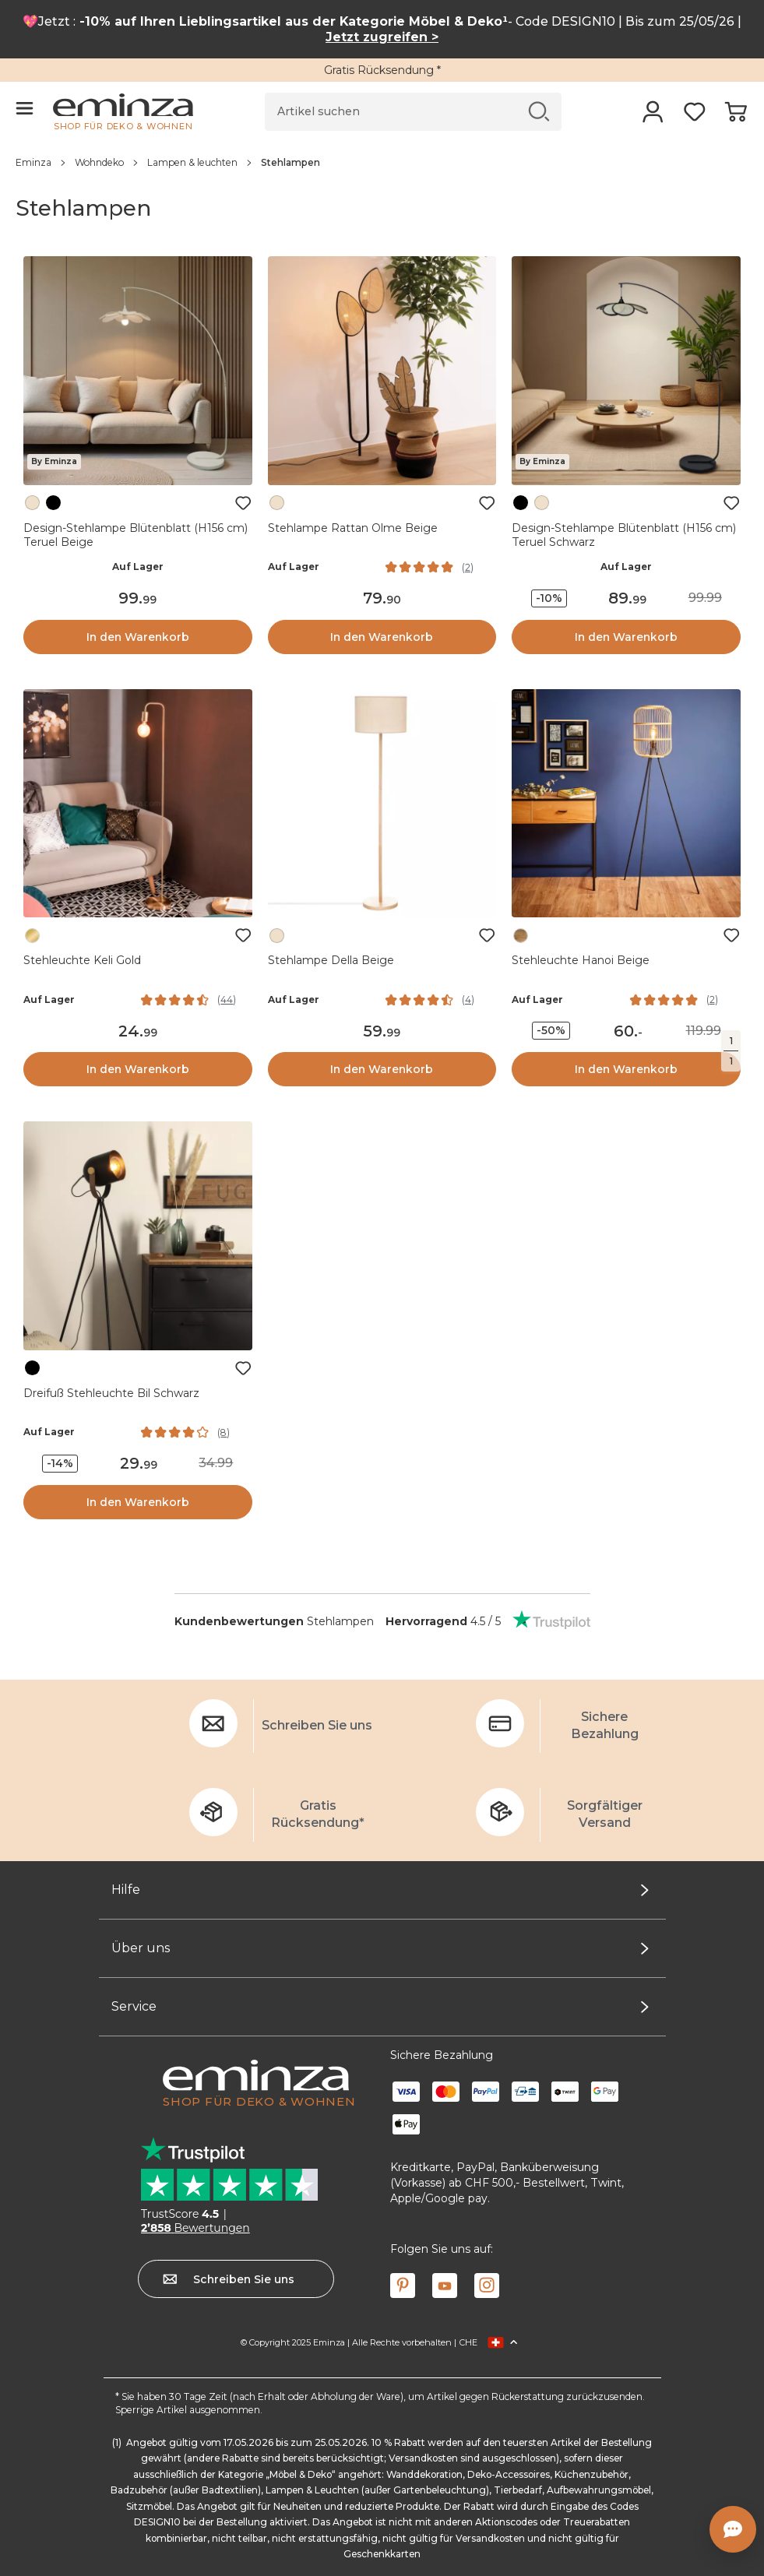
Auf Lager (138, 567)
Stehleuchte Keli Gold (82, 960)
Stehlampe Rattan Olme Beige (353, 528)
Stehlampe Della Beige (331, 960)
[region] (382, 162)
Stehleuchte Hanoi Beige (581, 960)
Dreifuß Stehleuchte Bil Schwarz (111, 1393)
